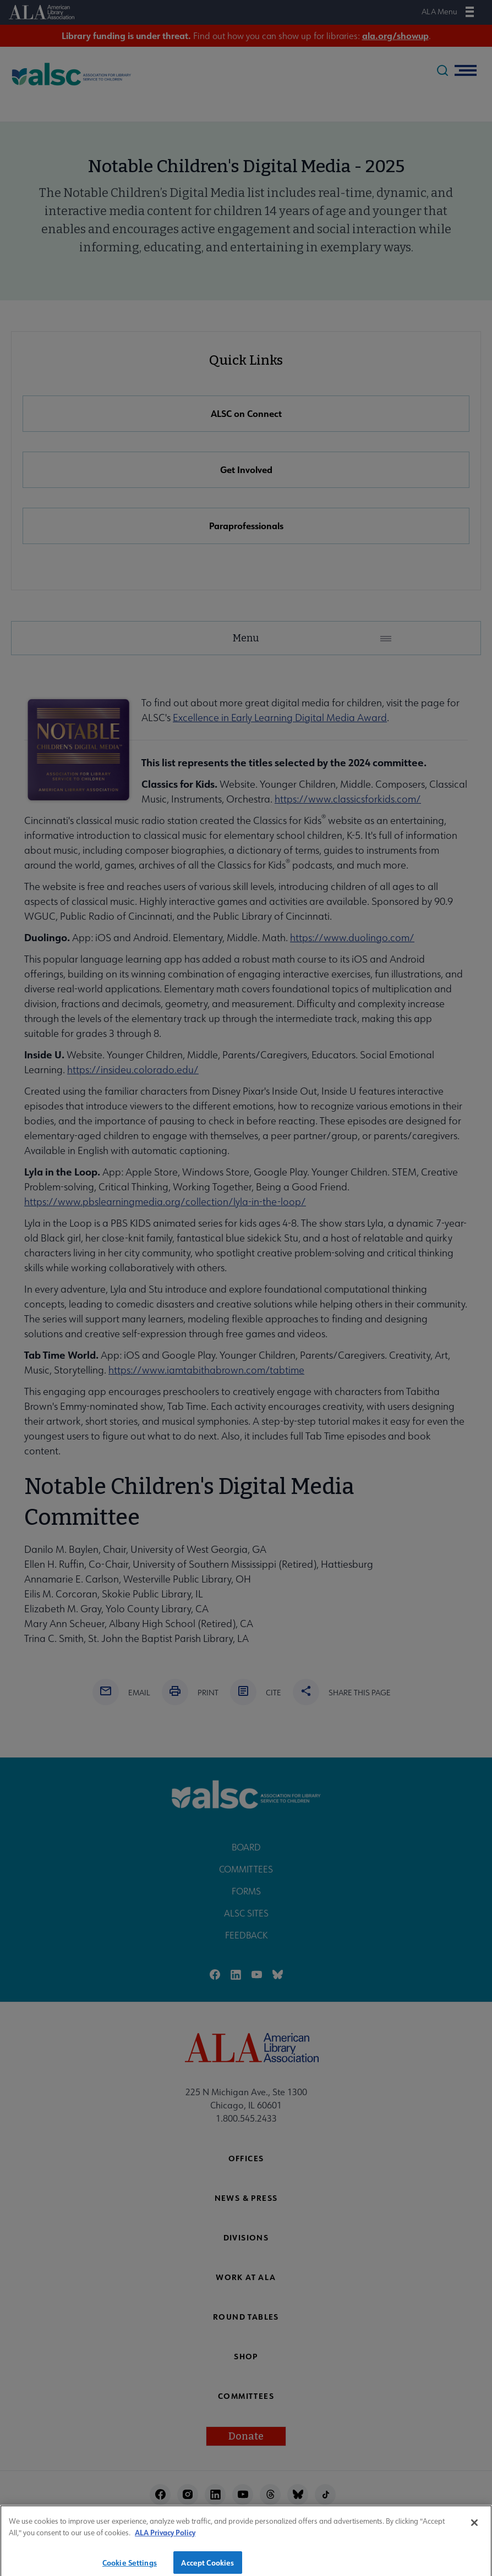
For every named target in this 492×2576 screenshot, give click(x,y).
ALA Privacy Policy (165, 2540)
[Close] (474, 2530)
